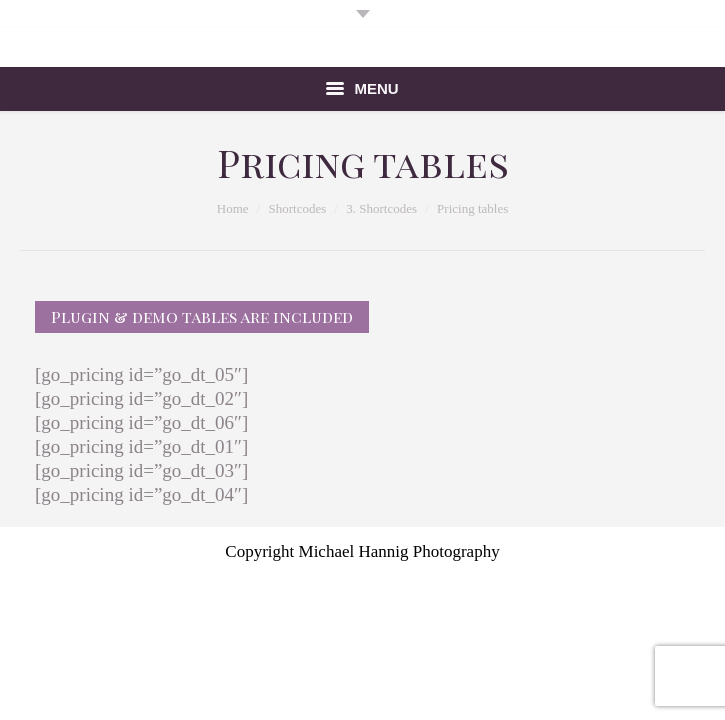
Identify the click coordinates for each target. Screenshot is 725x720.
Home (233, 208)
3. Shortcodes (381, 208)
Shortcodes (298, 208)
